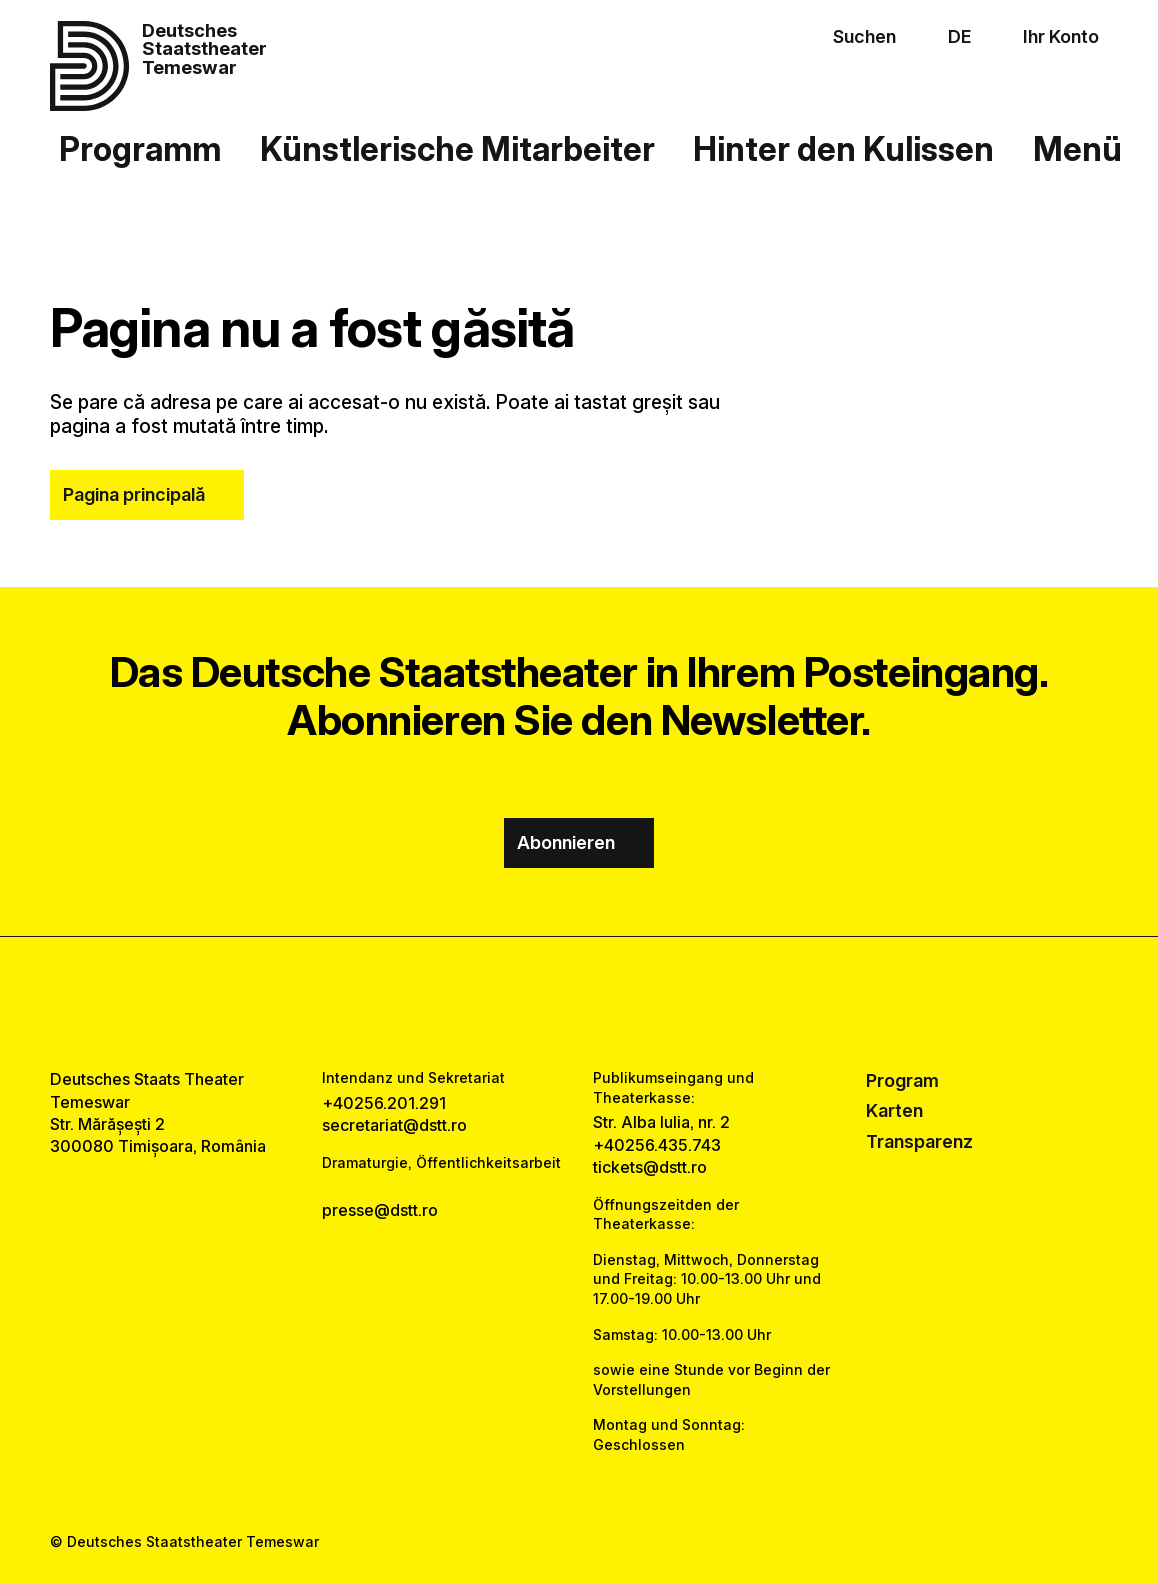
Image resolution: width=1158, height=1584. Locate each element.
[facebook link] (521, 1002)
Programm (140, 149)
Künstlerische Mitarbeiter (457, 149)
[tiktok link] (636, 1002)
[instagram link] (578, 1002)
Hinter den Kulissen (843, 149)
